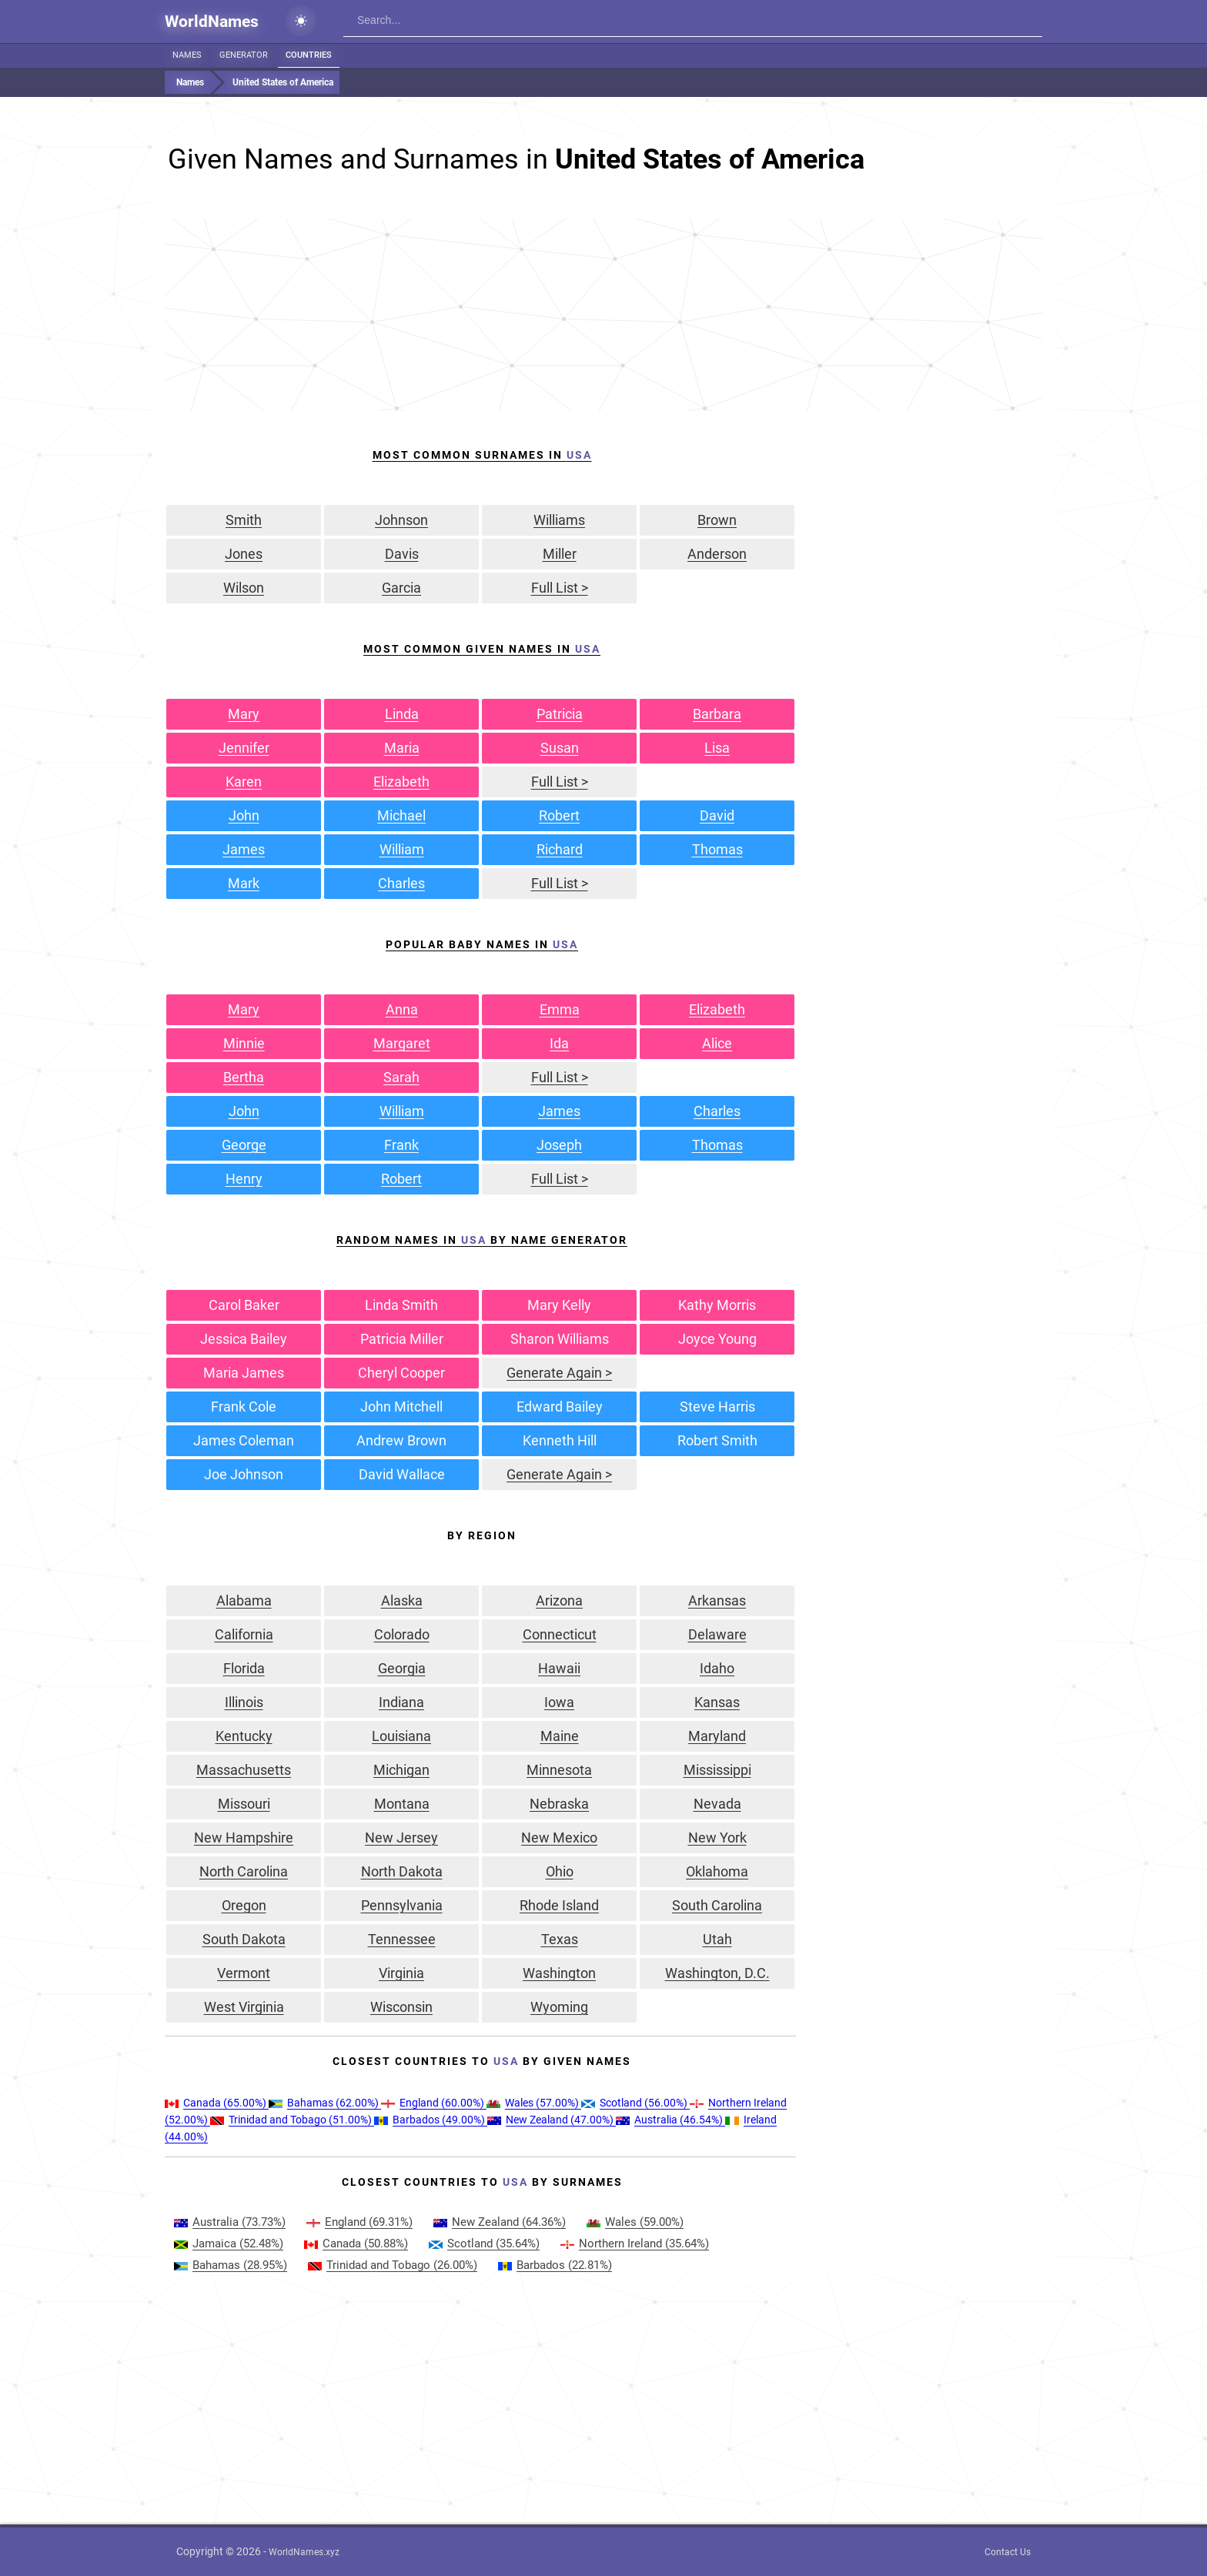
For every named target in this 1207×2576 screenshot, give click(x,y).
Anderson (717, 554)
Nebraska (559, 1804)
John (244, 815)
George (244, 1145)
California (244, 1634)
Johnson (401, 520)
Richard (560, 849)
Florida (244, 1668)
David (717, 815)
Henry (244, 1179)
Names (187, 55)
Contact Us (1008, 2552)
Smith (244, 520)
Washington (559, 1973)
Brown (717, 520)
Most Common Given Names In (481, 649)
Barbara (717, 714)
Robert (559, 815)
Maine (559, 1736)
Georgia (402, 1668)
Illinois (244, 1702)
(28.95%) (230, 2265)
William (401, 849)
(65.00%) (217, 2103)
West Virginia (244, 2007)
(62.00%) (325, 2103)
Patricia (560, 714)
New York (717, 1837)
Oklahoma (717, 1871)
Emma (560, 1009)
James (243, 849)
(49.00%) (430, 2119)
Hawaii (559, 1668)
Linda (402, 714)
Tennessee (402, 1939)
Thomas (717, 849)
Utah (717, 1939)
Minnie (244, 1043)
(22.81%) (555, 2265)
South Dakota (244, 1939)
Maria (402, 748)
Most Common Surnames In (482, 455)
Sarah (401, 1077)
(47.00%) (551, 2119)
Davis (402, 554)
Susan (559, 748)
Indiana (401, 1702)
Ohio (559, 1871)
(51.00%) (292, 2119)
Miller (560, 554)
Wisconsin (401, 2007)
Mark (243, 883)
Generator (243, 55)
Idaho (717, 1668)
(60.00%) (433, 2103)
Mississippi (717, 1770)
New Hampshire (243, 1837)
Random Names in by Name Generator (481, 1240)
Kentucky (244, 1736)
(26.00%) (392, 2265)
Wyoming (559, 2007)
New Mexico (559, 1837)
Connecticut (560, 1634)
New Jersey (401, 1837)
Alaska (402, 1600)
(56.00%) (635, 2103)
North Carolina (243, 1871)
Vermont (243, 1973)
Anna (402, 1009)
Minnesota (559, 1770)
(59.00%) (635, 2222)
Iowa (559, 1702)
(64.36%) (499, 2222)
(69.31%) (359, 2222)
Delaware (717, 1634)
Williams (559, 520)
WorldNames (212, 21)
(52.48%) (228, 2243)
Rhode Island (559, 1905)
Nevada (717, 1804)
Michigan (401, 1770)
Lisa (717, 748)
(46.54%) (670, 2119)
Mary (243, 714)
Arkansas (717, 1600)
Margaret (401, 1043)
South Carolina (717, 1905)
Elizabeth (401, 781)
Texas (559, 1939)
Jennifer (244, 748)
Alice (717, 1043)
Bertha (243, 1077)
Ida (559, 1043)
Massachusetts (243, 1770)
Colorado (402, 1634)
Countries (309, 55)
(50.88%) (356, 2243)
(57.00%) (533, 2103)
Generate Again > (559, 1373)
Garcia (401, 588)
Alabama (244, 1600)
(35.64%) (484, 2243)
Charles (401, 883)
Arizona (559, 1600)
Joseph (559, 1145)
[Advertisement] (603, 315)
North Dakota (402, 1871)
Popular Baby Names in (482, 944)
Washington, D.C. (717, 1973)
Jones (243, 554)
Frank (401, 1145)
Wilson (243, 588)
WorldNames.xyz (304, 2552)
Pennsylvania (402, 1905)
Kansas (717, 1702)
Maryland (717, 1736)
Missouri (244, 1804)
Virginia (401, 1973)
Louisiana (401, 1736)
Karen (244, 781)
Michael (401, 815)
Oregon (244, 1905)
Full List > (559, 588)
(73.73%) (230, 2222)
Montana (402, 1804)
